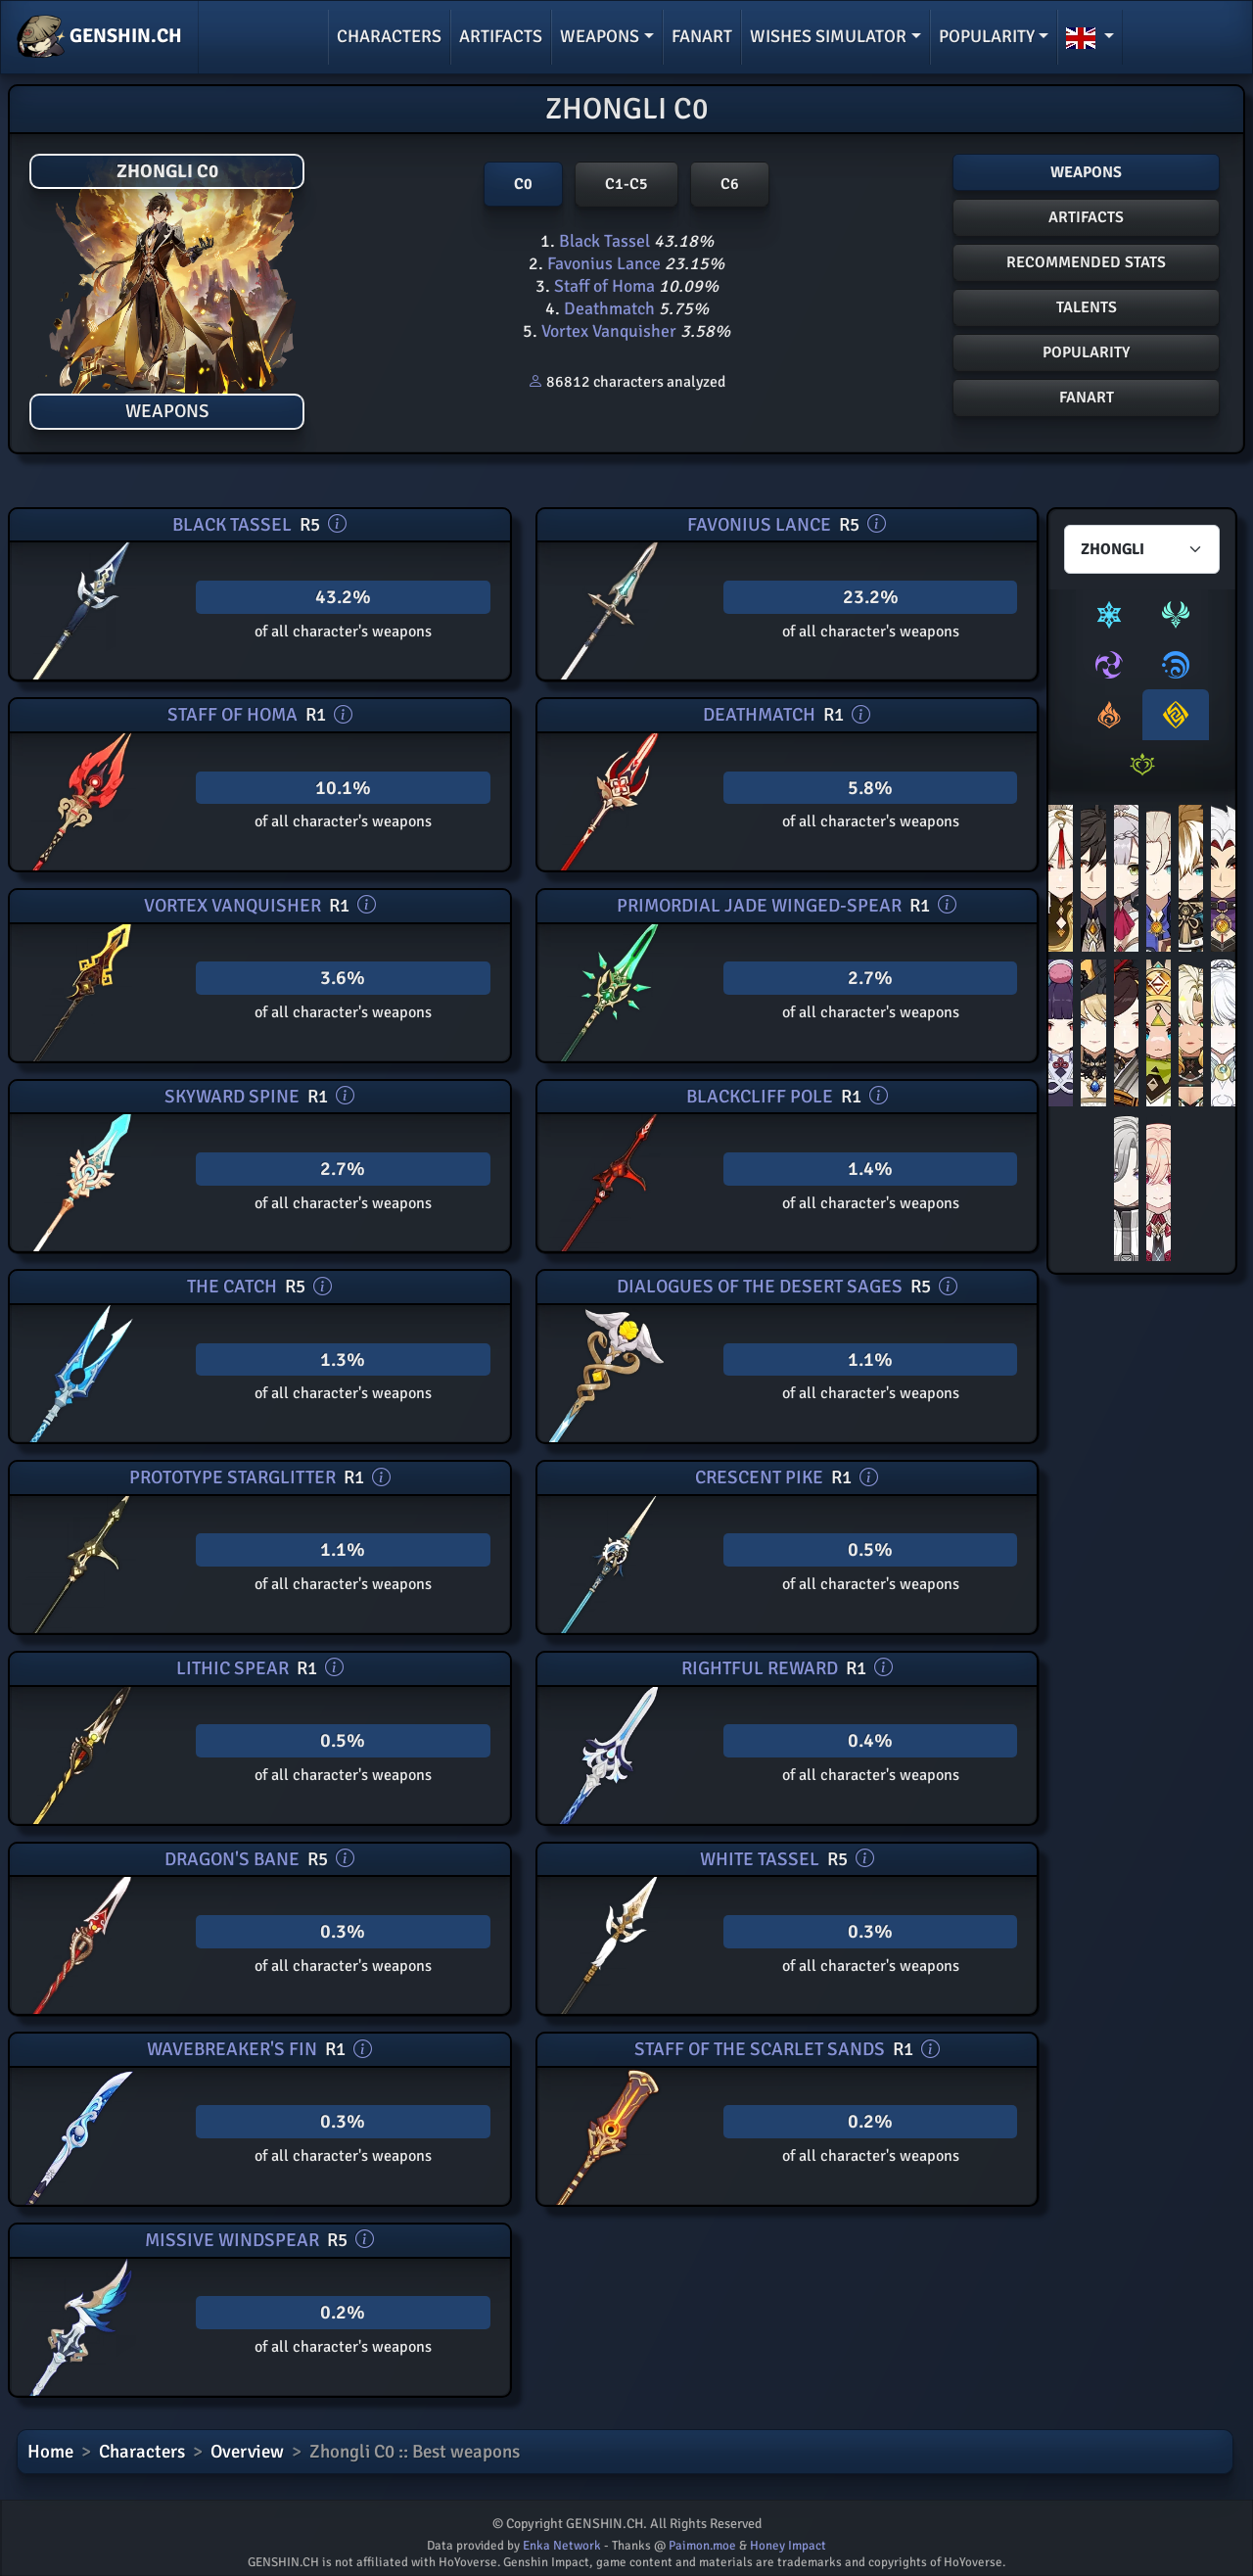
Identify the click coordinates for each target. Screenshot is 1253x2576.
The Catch (232, 1286)
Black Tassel (604, 241)
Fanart (702, 36)
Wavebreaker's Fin (232, 2049)
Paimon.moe (702, 2545)
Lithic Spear (232, 1668)
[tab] (1109, 614)
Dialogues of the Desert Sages (760, 1286)
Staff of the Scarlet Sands (759, 2049)
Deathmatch (609, 308)
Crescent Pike (759, 1477)
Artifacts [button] (1086, 217)
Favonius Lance (604, 263)
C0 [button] (523, 184)
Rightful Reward (759, 1668)
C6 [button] (729, 184)
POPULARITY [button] (1086, 352)
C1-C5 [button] (626, 184)
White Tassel (759, 1859)
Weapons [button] (599, 36)
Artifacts (500, 36)
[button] (1090, 37)
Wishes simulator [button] (828, 36)
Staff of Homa (604, 286)
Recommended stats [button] (1086, 262)
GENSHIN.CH (99, 37)
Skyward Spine (232, 1096)
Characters (389, 36)
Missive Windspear (232, 2240)
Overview (247, 2451)
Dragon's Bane (232, 1859)
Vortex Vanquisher (608, 331)
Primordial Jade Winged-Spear (759, 905)
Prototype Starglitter (232, 1477)
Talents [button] (1086, 307)
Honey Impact (788, 2545)
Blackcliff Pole (759, 1096)
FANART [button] (1086, 397)
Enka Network (562, 2545)
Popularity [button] (987, 36)
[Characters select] (1142, 549)
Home (50, 2451)
